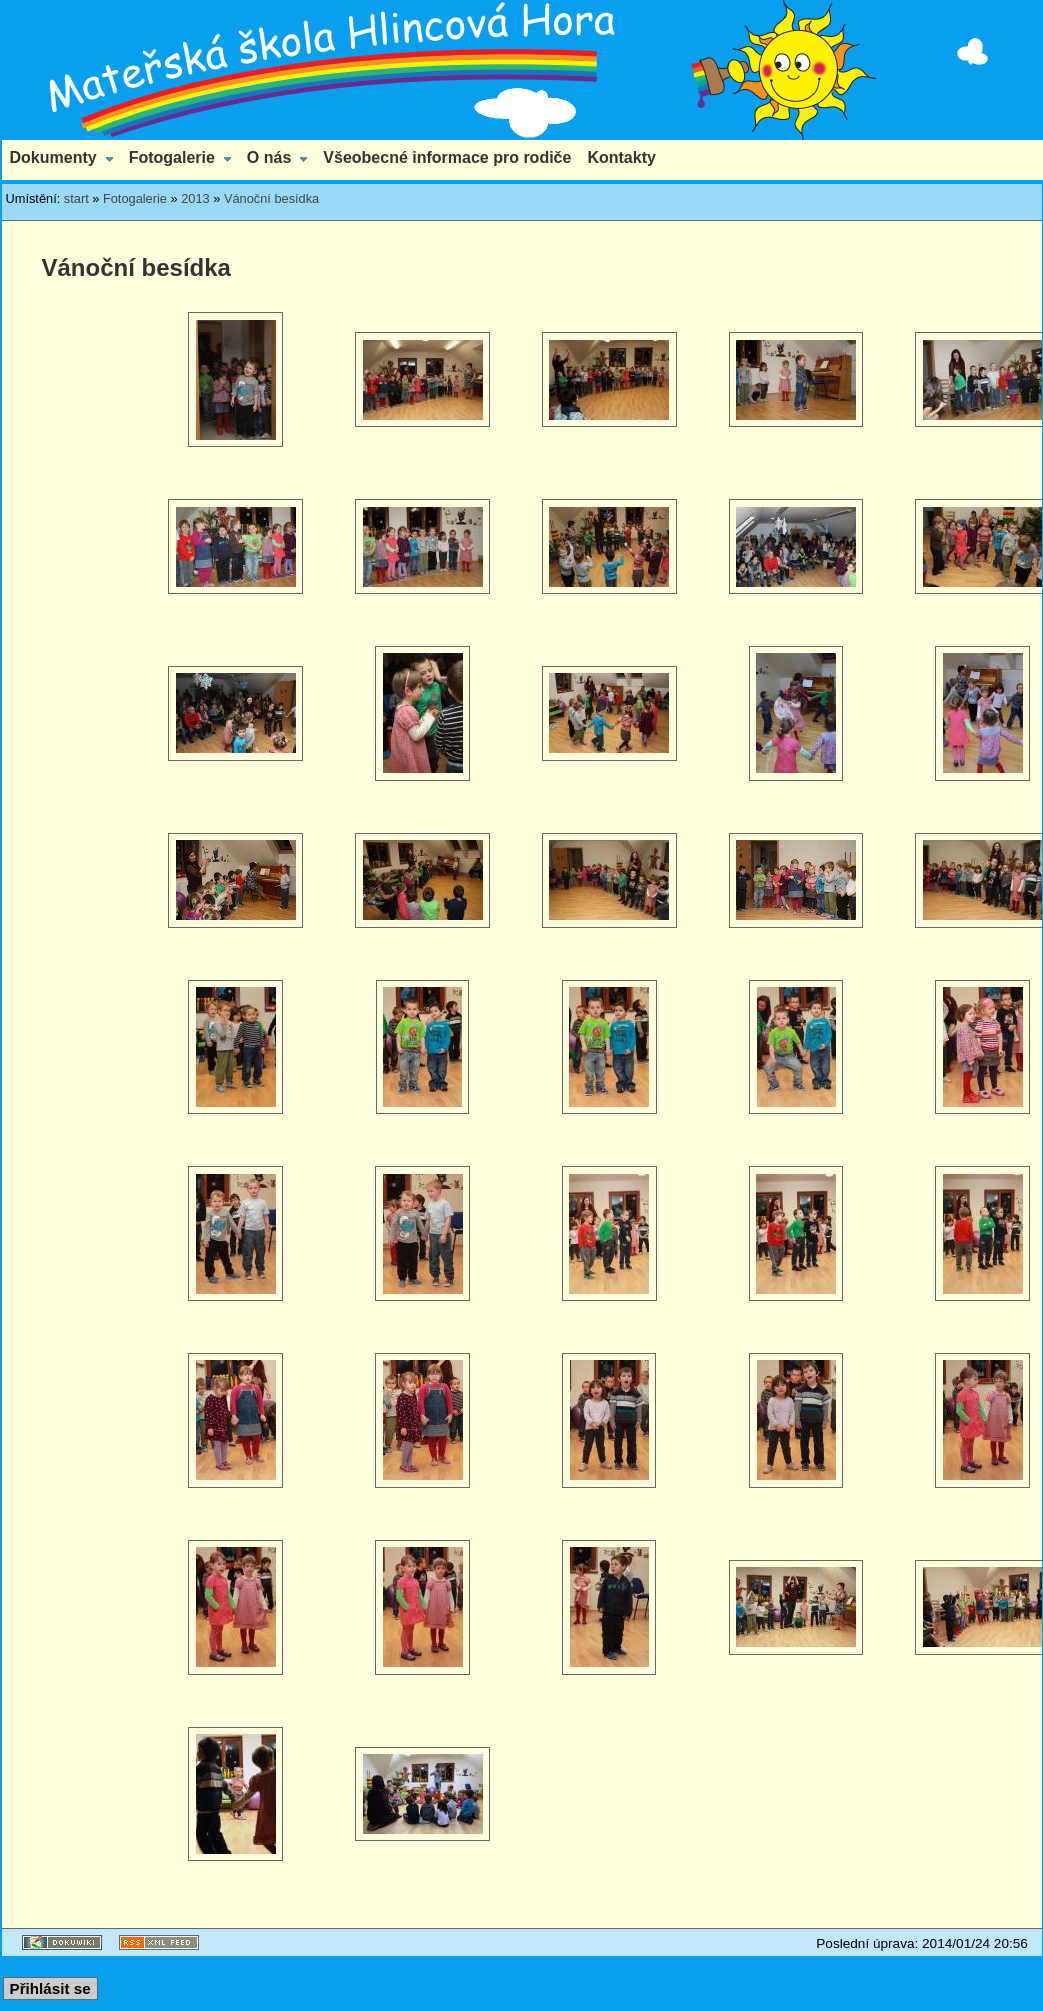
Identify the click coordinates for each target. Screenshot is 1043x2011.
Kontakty (621, 157)
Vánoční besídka (271, 198)
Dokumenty (53, 157)
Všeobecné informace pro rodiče (447, 157)
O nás (269, 157)
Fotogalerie (172, 157)
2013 (195, 198)
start (76, 198)
